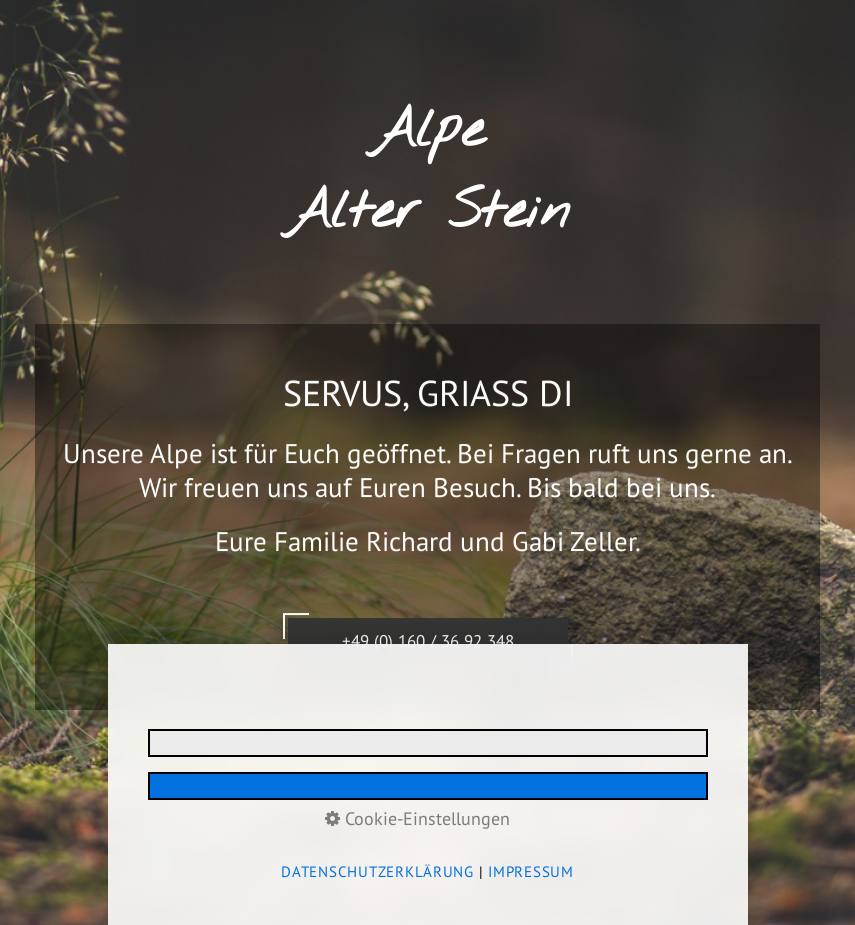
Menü (802, 13)
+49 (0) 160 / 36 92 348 (428, 645)
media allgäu (538, 812)
